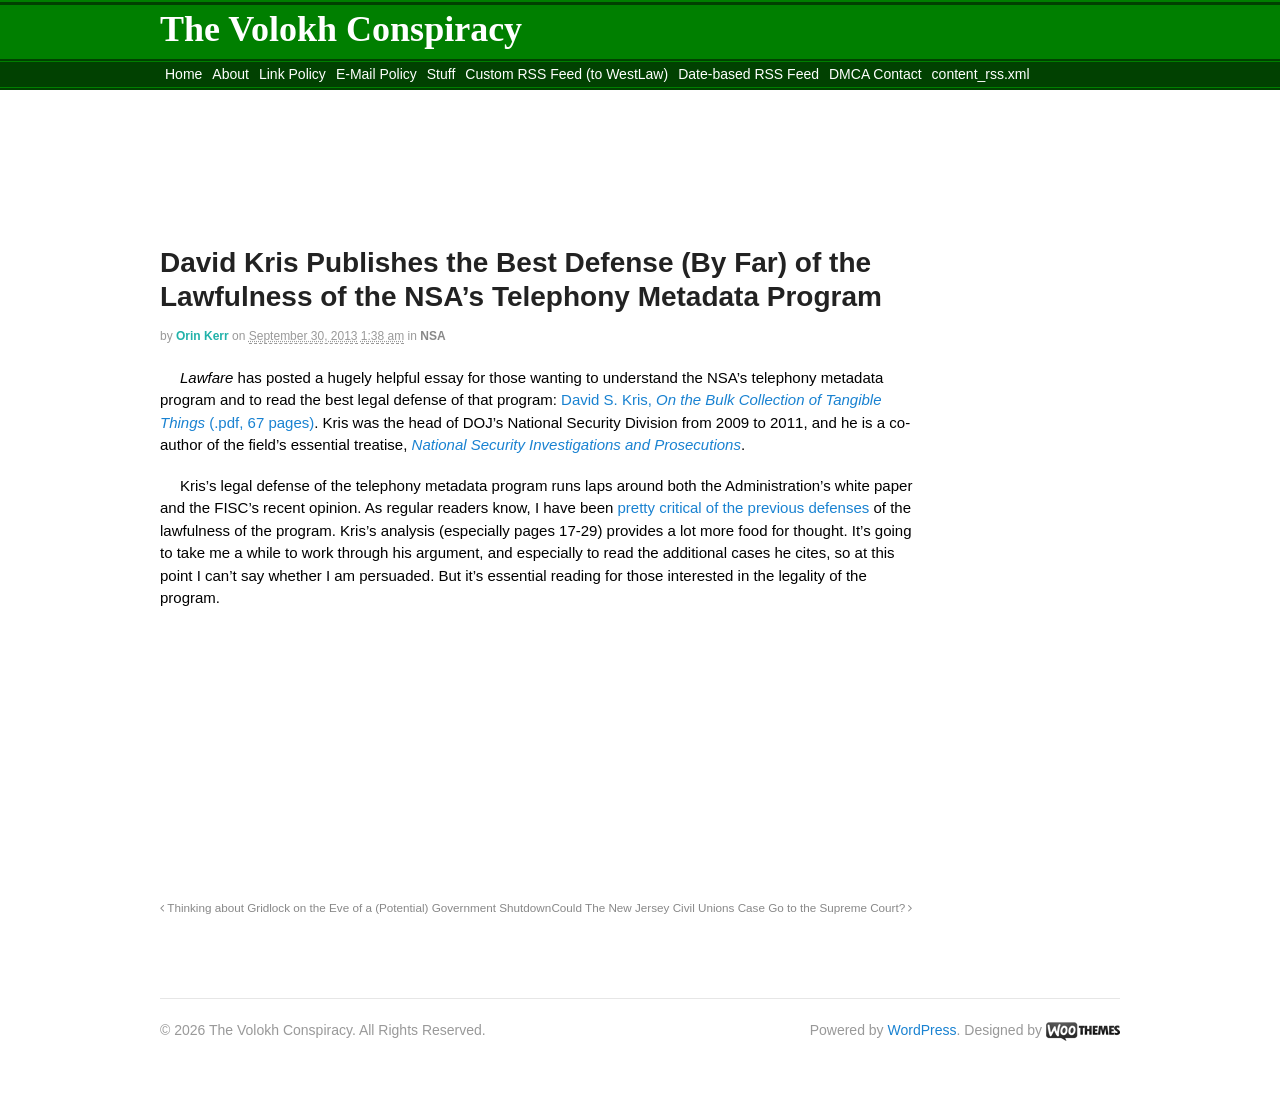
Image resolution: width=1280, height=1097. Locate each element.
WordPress (922, 1030)
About (230, 74)
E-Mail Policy (376, 74)
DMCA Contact (875, 74)
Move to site (450, 99)
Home (183, 74)
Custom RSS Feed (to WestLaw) (566, 74)
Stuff (441, 74)
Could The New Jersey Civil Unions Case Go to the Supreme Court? (731, 907)
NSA (432, 336)
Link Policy (292, 74)
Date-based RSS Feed (748, 74)
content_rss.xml (981, 74)
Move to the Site (270, 99)
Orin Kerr (202, 336)
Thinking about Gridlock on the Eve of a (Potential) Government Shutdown (355, 907)
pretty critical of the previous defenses (744, 507)
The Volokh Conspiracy (341, 29)
